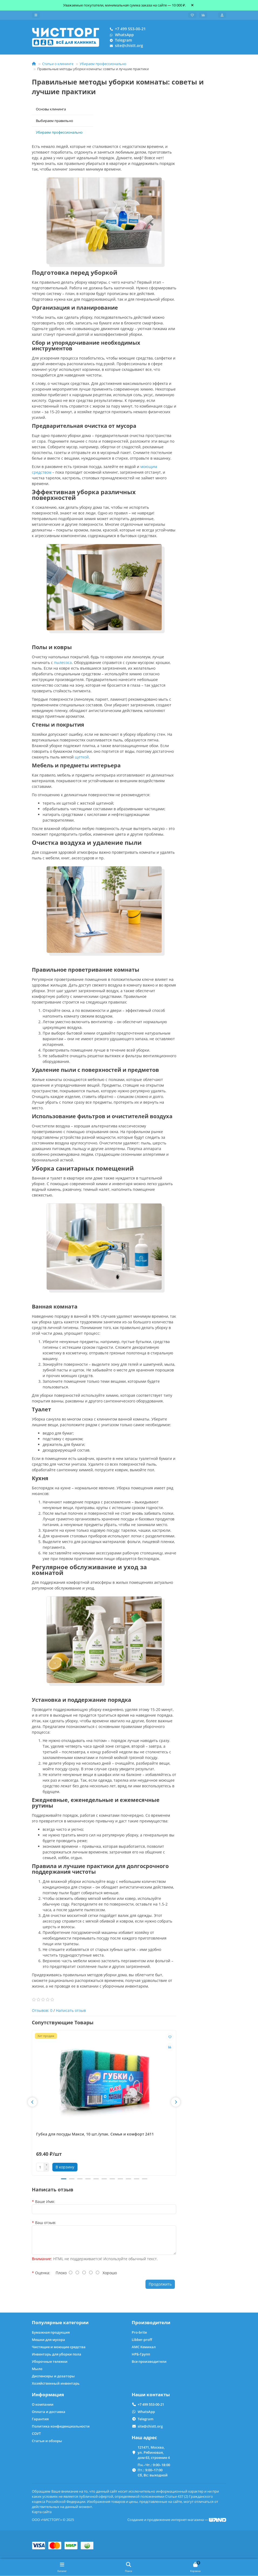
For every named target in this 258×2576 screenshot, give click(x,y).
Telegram (119, 40)
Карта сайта (42, 2511)
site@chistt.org (125, 46)
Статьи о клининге (57, 64)
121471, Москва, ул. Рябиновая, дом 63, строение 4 (154, 2452)
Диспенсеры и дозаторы (53, 2376)
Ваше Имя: (45, 2202)
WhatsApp (120, 35)
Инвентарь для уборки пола (56, 2354)
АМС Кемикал (144, 2347)
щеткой (82, 757)
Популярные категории (60, 2323)
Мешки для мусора (48, 2339)
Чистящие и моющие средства (59, 2347)
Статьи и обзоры (47, 2440)
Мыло (37, 2369)
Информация (48, 2395)
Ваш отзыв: (45, 2223)
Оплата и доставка (48, 2411)
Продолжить (160, 2285)
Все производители (149, 2361)
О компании (42, 2404)
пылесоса (63, 663)
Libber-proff (142, 2339)
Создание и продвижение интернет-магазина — (176, 2519)
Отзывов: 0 (42, 2011)
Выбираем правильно (54, 121)
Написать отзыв (71, 2011)
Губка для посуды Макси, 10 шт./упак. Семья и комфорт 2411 (95, 2134)
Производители (151, 2323)
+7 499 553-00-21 (126, 29)
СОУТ (36, 2433)
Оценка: (42, 2273)
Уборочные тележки (49, 2361)
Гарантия (40, 2419)
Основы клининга (51, 109)
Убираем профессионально (103, 64)
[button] (32, 2102)
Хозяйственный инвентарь (56, 2383)
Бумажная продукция (51, 2332)
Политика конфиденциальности (61, 2426)
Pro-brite (139, 2332)
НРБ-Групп (141, 2354)
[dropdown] (36, 15)
